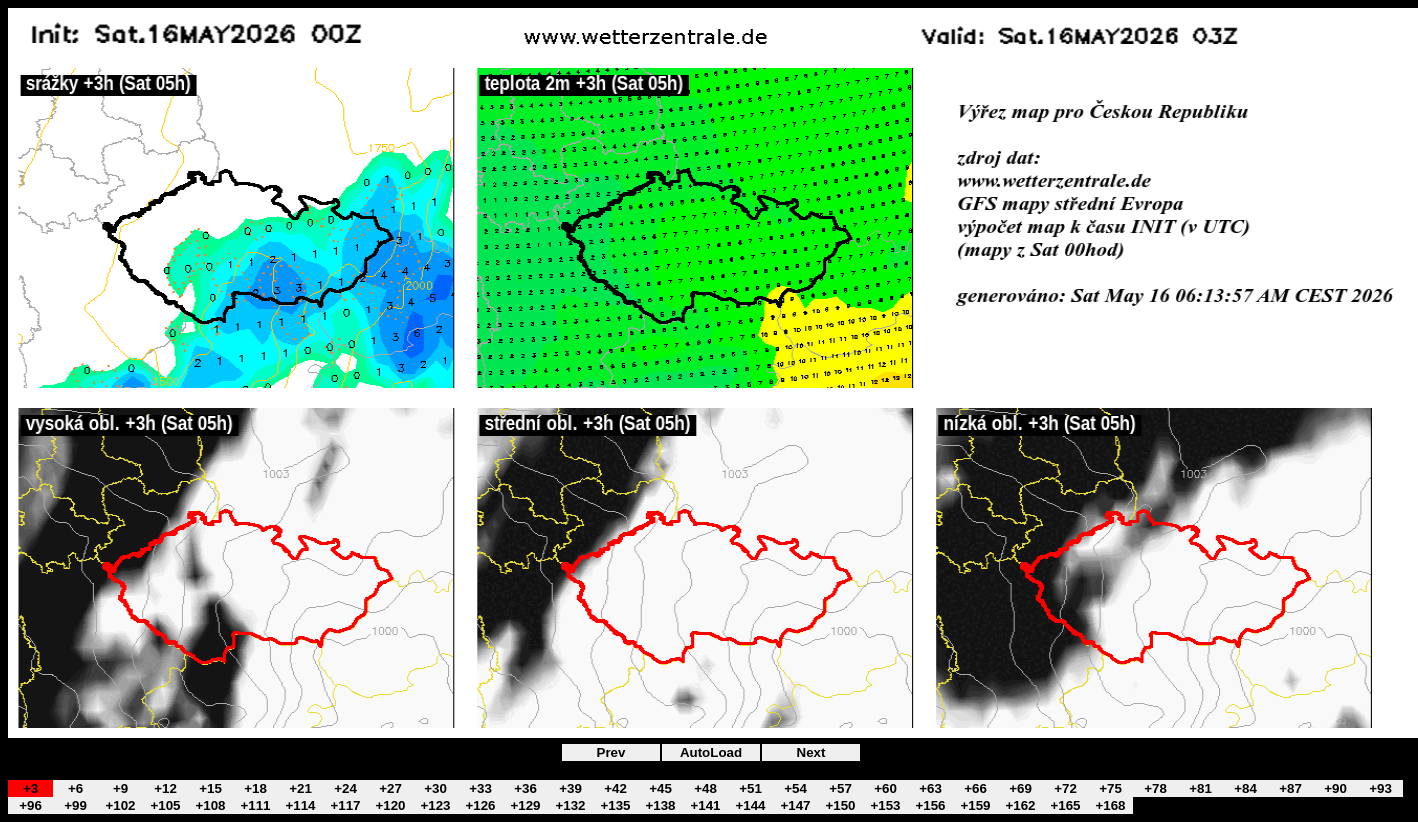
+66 (975, 788)
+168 (1110, 805)
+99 (75, 805)
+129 (525, 805)
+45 (660, 788)
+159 (975, 805)
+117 (345, 805)
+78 (1155, 788)
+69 (1020, 788)
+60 (885, 788)
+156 (930, 805)
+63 (930, 788)
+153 (885, 805)
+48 (705, 788)
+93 (1380, 788)
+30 (435, 788)
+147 (795, 805)
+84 (1245, 788)
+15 (210, 788)
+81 (1200, 788)
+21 (300, 788)
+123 (435, 805)
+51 (750, 788)
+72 (1065, 788)
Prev (611, 752)
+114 (300, 805)
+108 (210, 805)
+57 (840, 788)
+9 (120, 788)
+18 (255, 788)
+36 (525, 788)
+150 (840, 805)
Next (811, 752)
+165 (1065, 805)
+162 (1020, 805)
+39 (570, 788)
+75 (1110, 788)
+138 (660, 805)
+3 (30, 788)
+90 (1335, 788)
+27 (390, 788)
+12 (165, 788)
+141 (705, 805)
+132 (570, 805)
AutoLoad (711, 752)
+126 (480, 805)
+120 (390, 805)
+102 (120, 805)
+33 (480, 788)
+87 (1290, 788)
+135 (615, 805)
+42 (615, 788)
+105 (165, 805)
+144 (750, 805)
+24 (345, 788)
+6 (75, 788)
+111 (255, 805)
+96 (30, 805)
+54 (795, 788)
